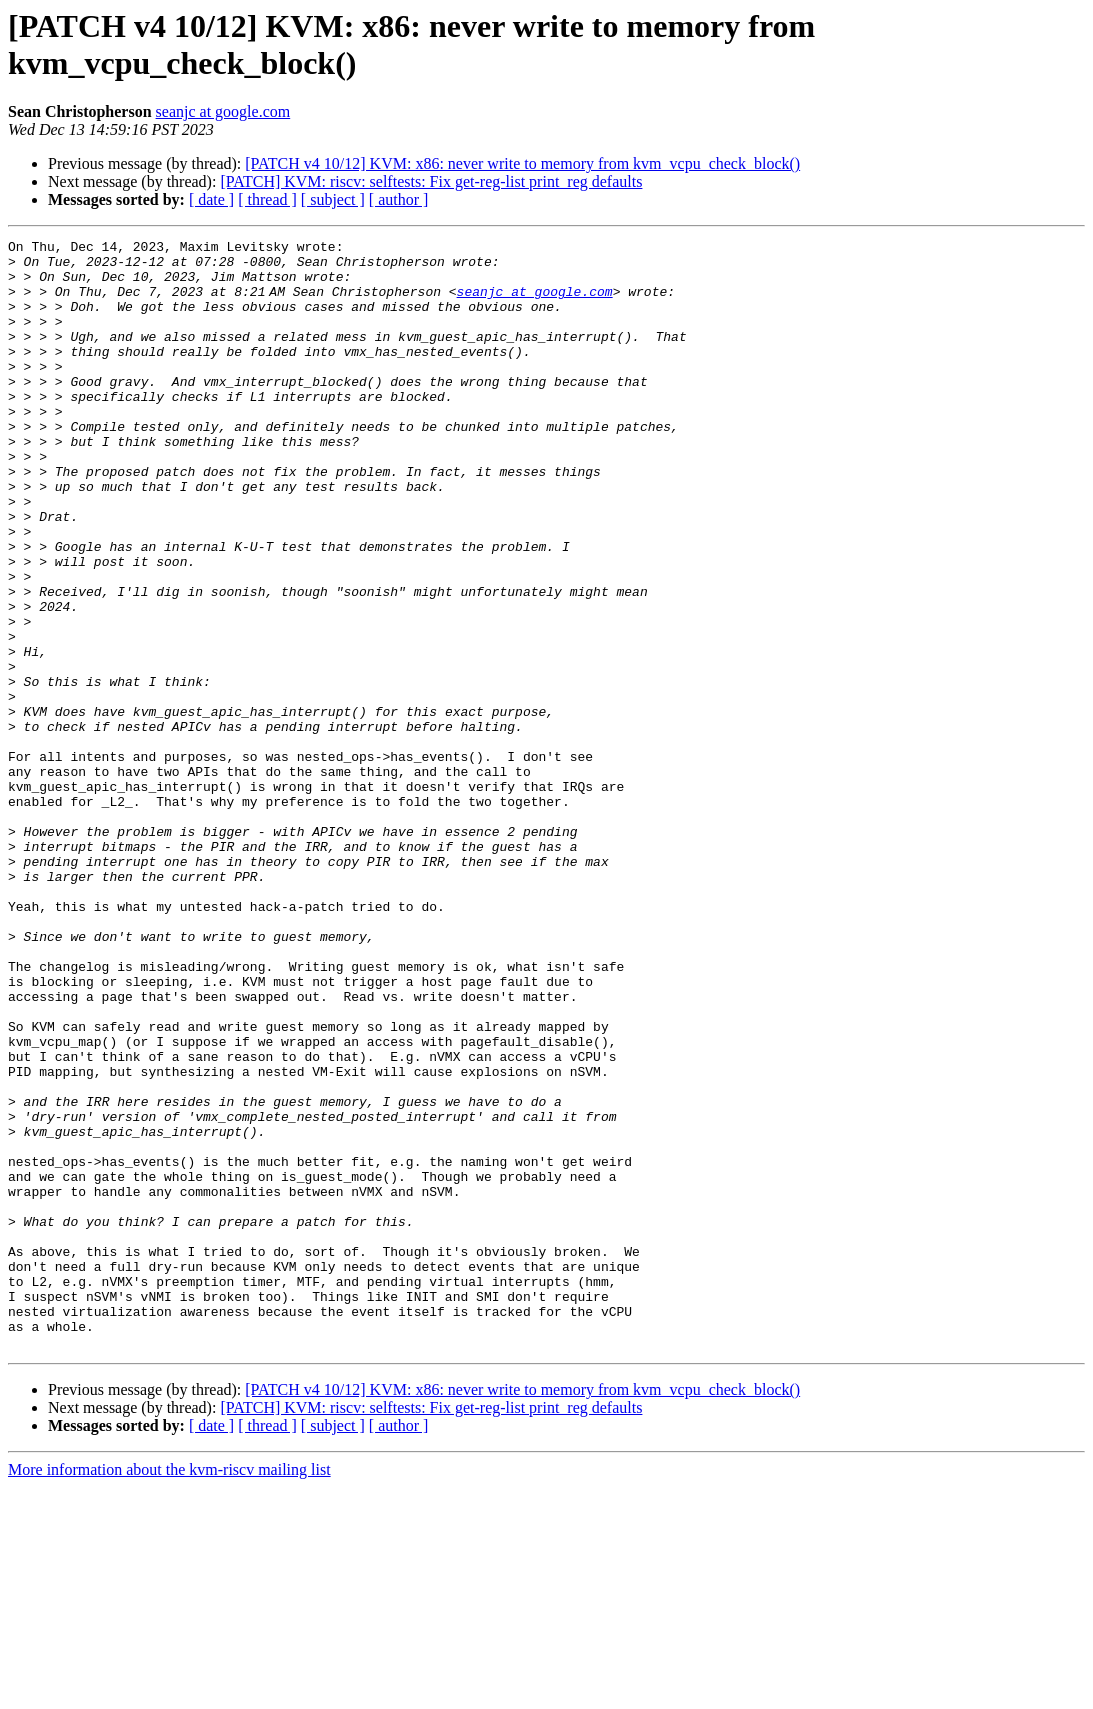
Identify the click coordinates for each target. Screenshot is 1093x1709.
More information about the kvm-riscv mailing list (169, 1691)
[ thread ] (267, 199)
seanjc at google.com (223, 111)
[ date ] (211, 199)
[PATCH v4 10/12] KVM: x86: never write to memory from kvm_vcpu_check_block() (522, 163)
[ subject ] (333, 199)
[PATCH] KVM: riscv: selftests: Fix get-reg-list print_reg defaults (431, 181)
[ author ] (399, 199)
